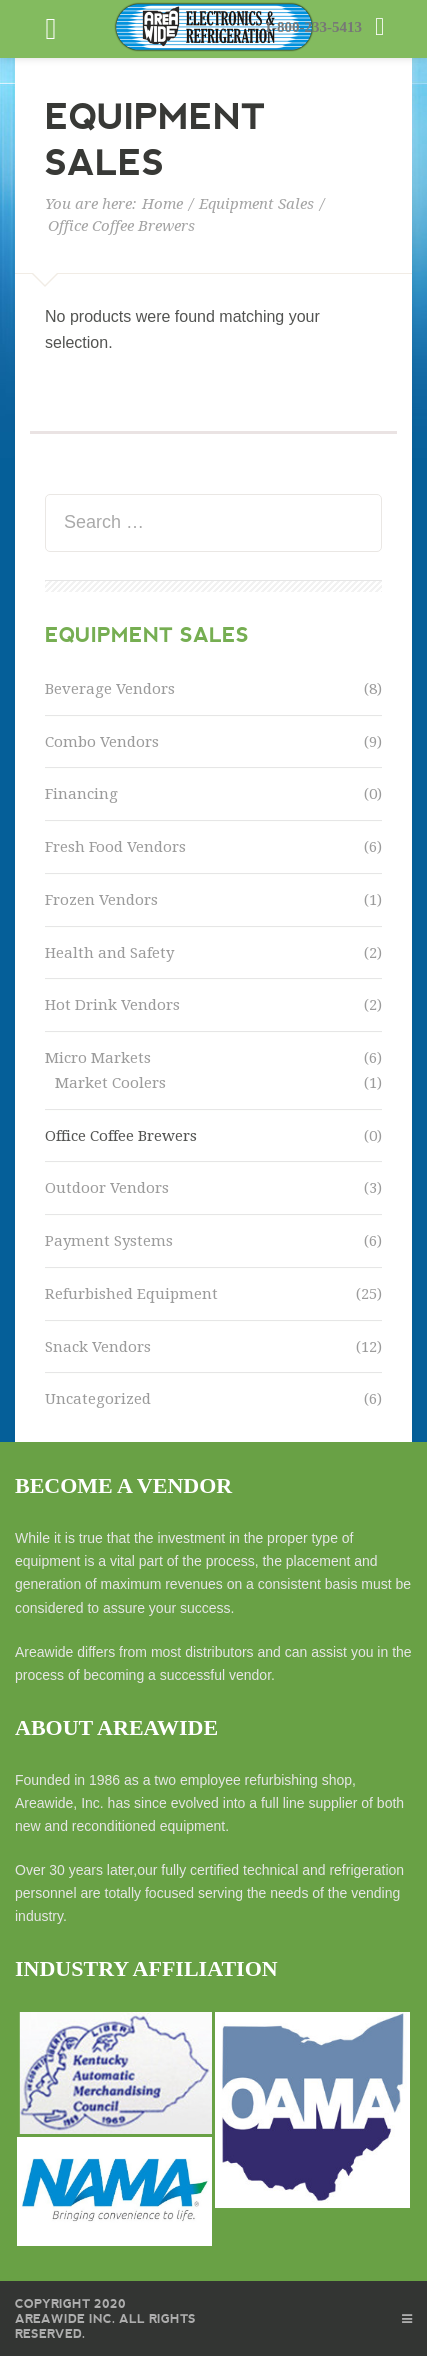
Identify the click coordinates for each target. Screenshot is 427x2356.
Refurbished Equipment (131, 1294)
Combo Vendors (102, 742)
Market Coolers (110, 1083)
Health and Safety (109, 953)
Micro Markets (98, 1058)
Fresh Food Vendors (115, 847)
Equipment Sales (256, 204)
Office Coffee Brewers (121, 1136)
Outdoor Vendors (107, 1188)
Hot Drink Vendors (112, 1005)
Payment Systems (109, 1241)
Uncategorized (98, 1399)
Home (162, 204)
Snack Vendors (98, 1347)
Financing (81, 794)
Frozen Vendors (101, 900)
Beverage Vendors (110, 689)
